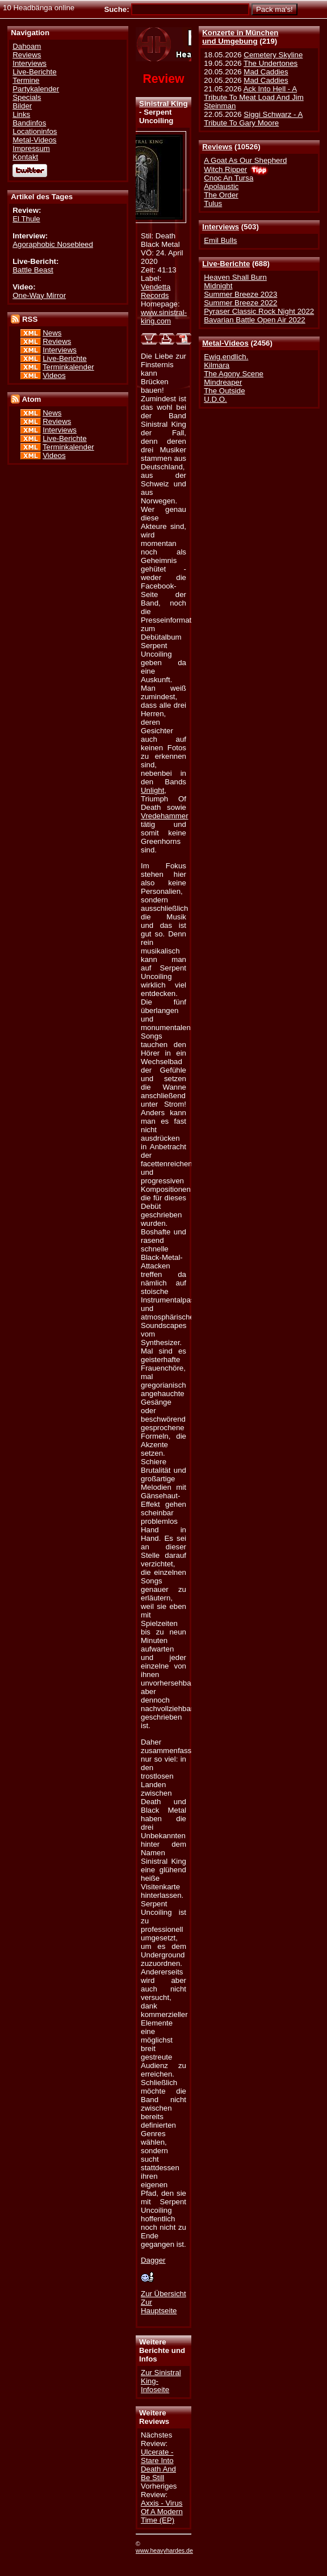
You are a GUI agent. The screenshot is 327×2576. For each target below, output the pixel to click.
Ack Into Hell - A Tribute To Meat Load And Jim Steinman (254, 97)
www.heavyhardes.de (164, 2550)
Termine (25, 80)
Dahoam (26, 46)
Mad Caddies (266, 72)
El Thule (26, 219)
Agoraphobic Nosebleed (52, 244)
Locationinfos (34, 131)
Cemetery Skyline (273, 55)
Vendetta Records (155, 291)
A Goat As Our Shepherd (245, 160)
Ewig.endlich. (226, 356)
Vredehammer (164, 816)
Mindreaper (223, 382)
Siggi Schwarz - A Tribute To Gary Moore (253, 118)
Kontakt (25, 157)
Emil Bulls (220, 240)
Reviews (217, 146)
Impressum (31, 148)
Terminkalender (68, 367)
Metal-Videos (225, 343)
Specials (26, 97)
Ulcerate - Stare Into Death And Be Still (158, 2465)
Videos (54, 375)
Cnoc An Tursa (228, 178)
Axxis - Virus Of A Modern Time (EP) (162, 2511)
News (52, 333)
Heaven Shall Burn (235, 277)
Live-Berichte (226, 263)
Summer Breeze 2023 (240, 294)
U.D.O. (215, 399)
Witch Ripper (225, 169)
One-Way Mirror (39, 295)
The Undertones (270, 63)
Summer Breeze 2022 (240, 303)
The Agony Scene (233, 373)
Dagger (153, 2260)
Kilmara (216, 365)
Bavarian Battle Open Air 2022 (254, 320)
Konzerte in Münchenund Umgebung (240, 36)
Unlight (152, 790)
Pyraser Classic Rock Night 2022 (259, 311)
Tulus (213, 203)
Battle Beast (32, 270)
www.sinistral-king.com (164, 316)
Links (21, 114)
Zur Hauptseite (159, 2306)
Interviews (220, 226)
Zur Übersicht (163, 2293)
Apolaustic (221, 186)
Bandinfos (29, 123)
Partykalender (35, 89)
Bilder (22, 106)
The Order (221, 195)
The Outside (224, 390)
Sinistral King (163, 103)
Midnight (218, 285)
